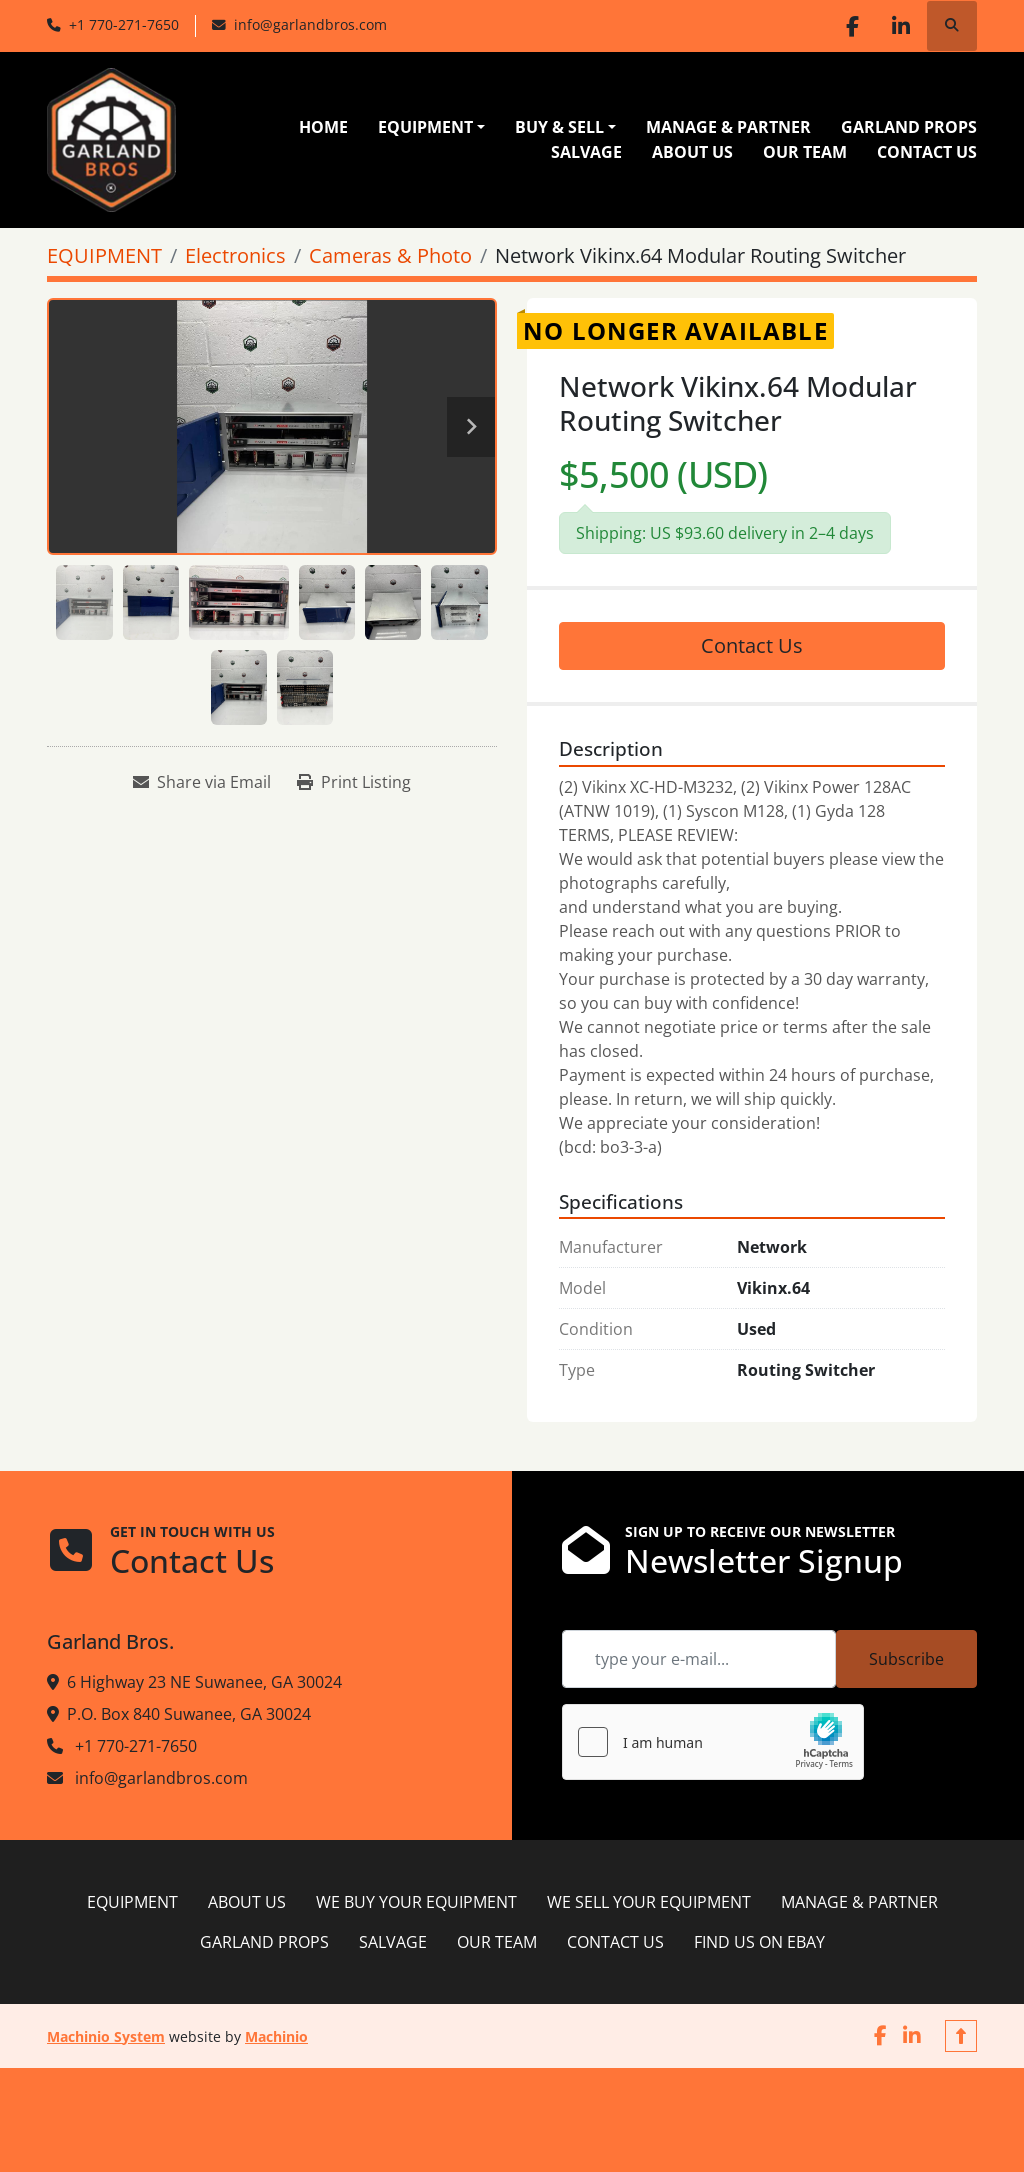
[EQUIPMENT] (104, 255)
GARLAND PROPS (909, 127)
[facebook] (849, 26)
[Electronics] (235, 255)
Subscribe (906, 1659)
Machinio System (106, 2036)
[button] (431, 127)
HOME (323, 127)
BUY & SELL (559, 127)
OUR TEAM (805, 152)
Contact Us (752, 645)
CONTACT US (927, 152)
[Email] (699, 1659)
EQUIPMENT (425, 127)
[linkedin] (900, 26)
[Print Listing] (354, 782)
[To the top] (961, 2036)
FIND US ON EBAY (759, 1942)
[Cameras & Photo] (390, 255)
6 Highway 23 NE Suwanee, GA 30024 (204, 1682)
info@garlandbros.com (310, 24)
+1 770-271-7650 (124, 24)
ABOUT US (692, 152)
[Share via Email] (202, 782)
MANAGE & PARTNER (728, 127)
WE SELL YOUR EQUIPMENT (649, 1902)
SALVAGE (586, 152)
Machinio (276, 2036)
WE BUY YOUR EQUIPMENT (416, 1902)
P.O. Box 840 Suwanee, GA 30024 (189, 1714)
